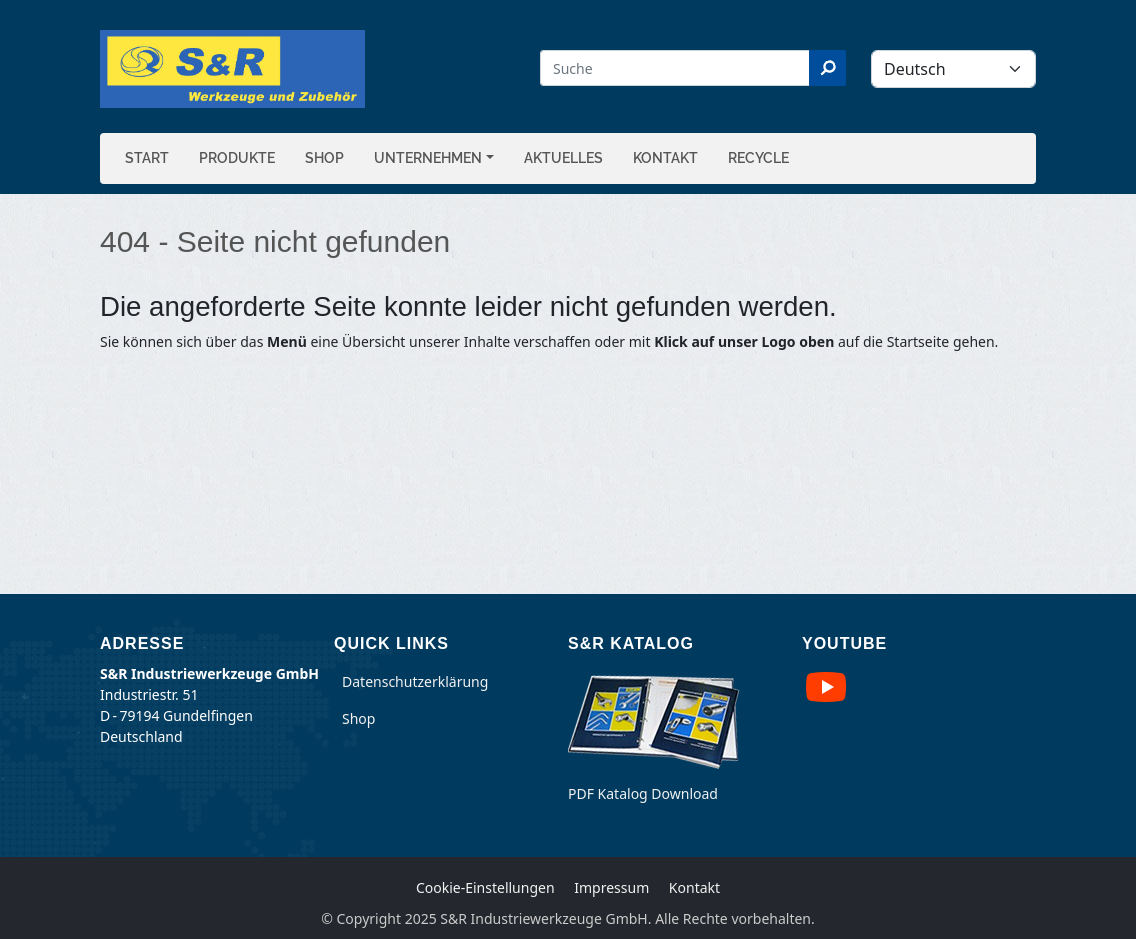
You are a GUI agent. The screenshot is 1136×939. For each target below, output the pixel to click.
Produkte (237, 158)
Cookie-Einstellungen (485, 887)
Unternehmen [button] (428, 158)
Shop (324, 158)
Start (147, 158)
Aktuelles (563, 158)
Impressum (611, 887)
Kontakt (665, 158)
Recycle (758, 158)
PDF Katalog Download (643, 793)
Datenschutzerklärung (415, 681)
